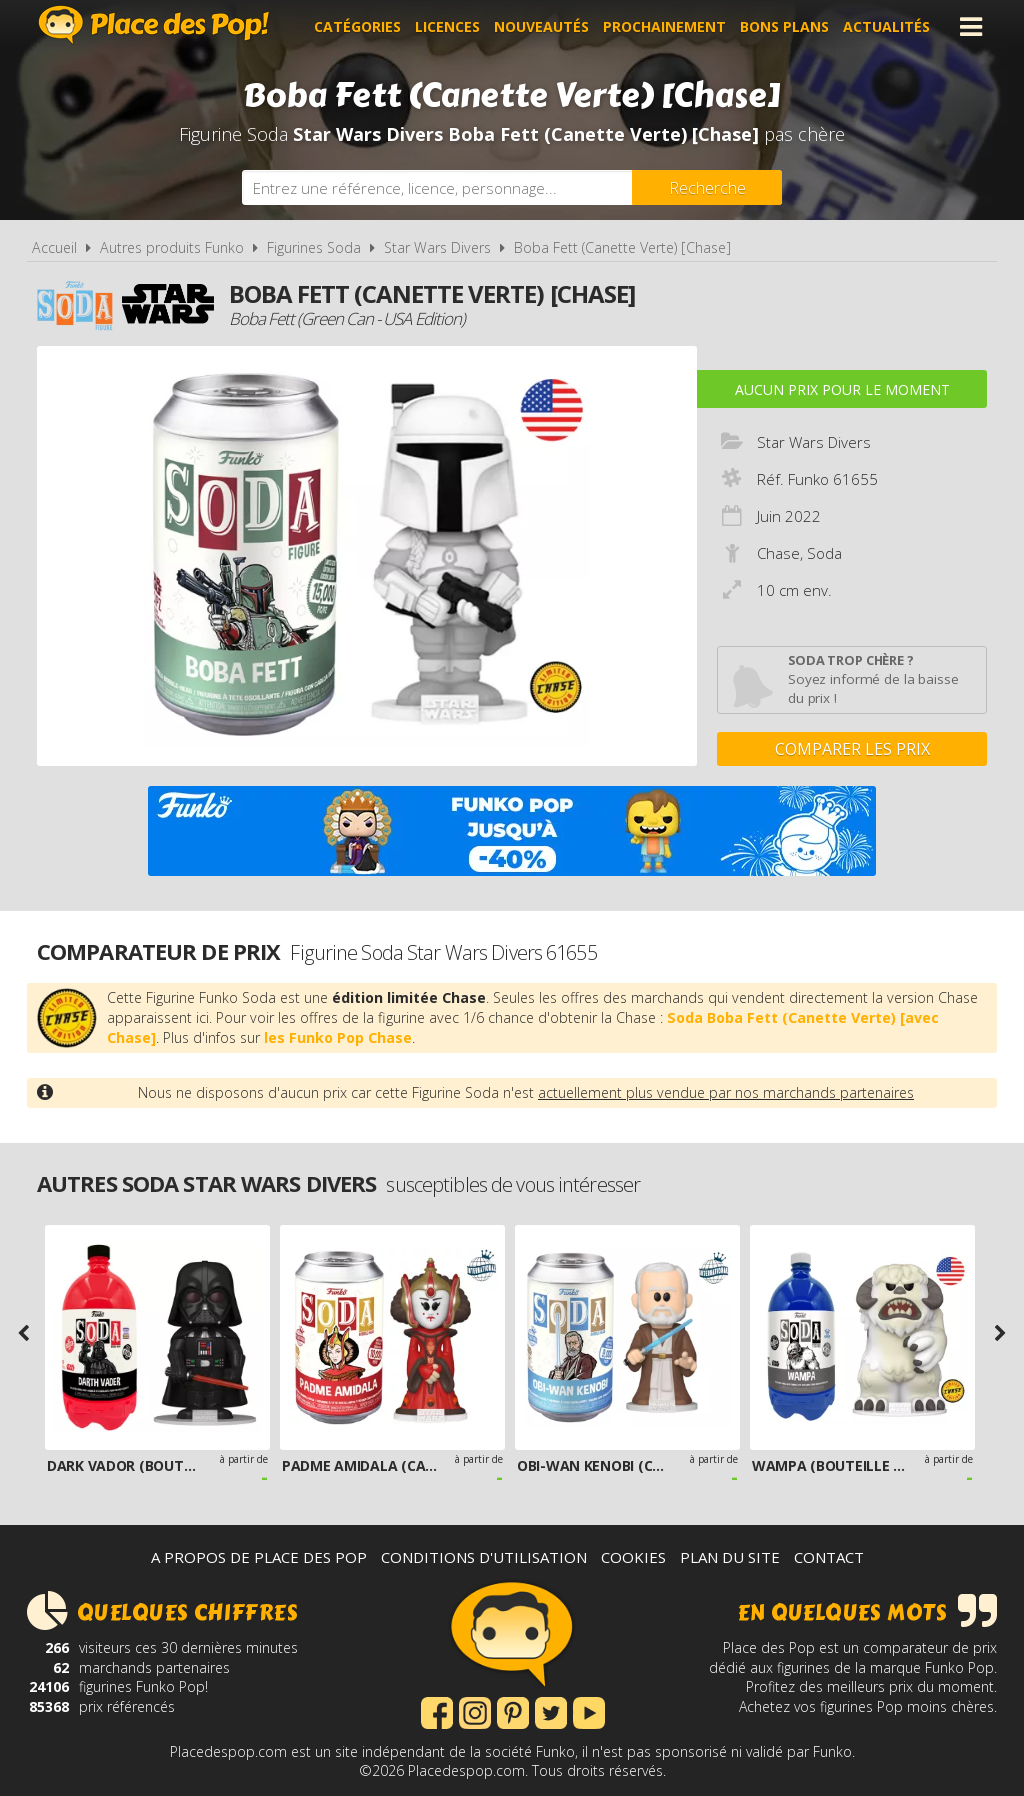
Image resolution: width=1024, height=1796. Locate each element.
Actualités (886, 26)
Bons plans (784, 26)
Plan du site (730, 1557)
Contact (829, 1557)
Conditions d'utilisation (484, 1557)
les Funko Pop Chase (338, 1037)
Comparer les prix (852, 749)
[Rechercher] (707, 187)
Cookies (633, 1557)
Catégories (357, 26)
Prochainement (664, 26)
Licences (447, 26)
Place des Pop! (154, 24)
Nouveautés (541, 26)
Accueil (54, 247)
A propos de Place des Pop (259, 1557)
